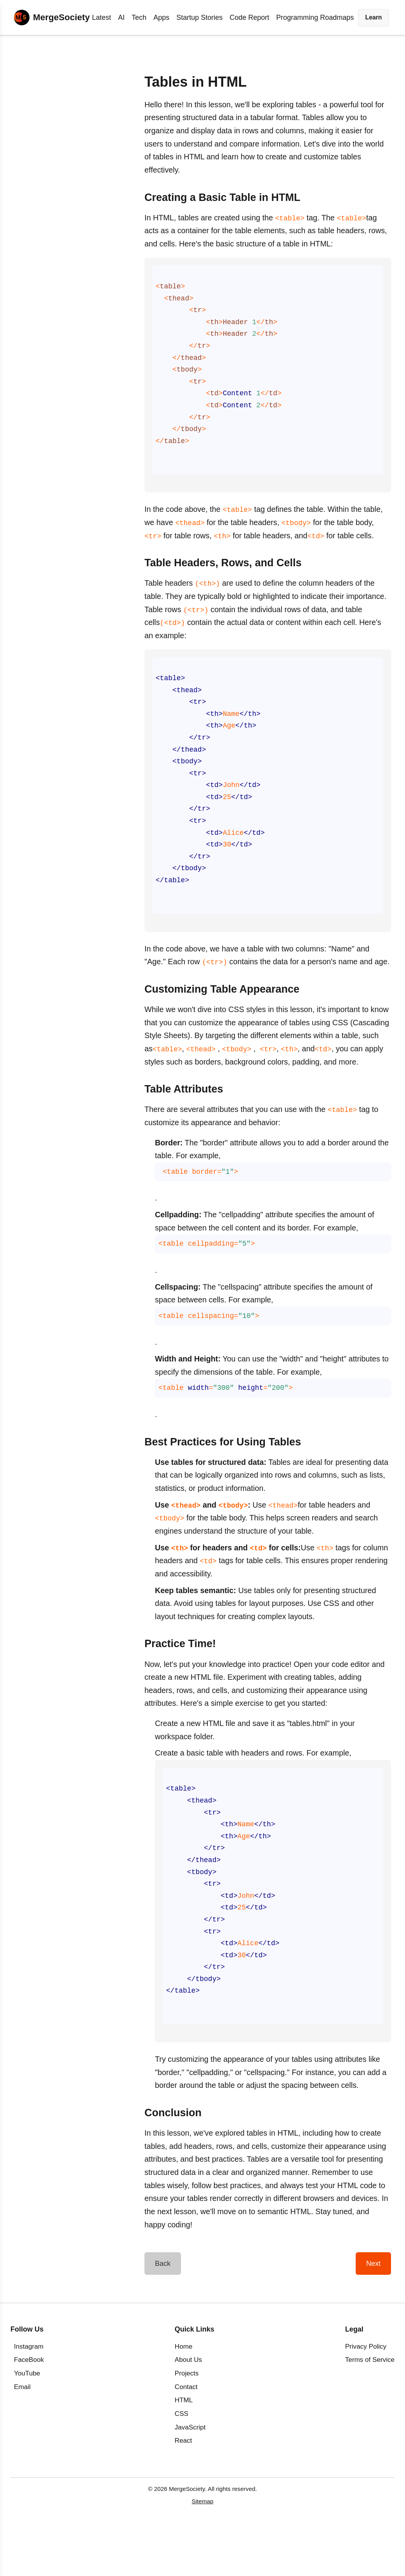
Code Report (249, 17)
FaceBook (29, 2408)
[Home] (52, 17)
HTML (184, 2449)
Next (373, 2312)
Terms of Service (370, 2408)
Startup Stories (199, 17)
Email (22, 2436)
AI (121, 17)
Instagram (28, 2395)
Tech (139, 17)
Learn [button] (373, 17)
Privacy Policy (365, 2395)
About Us (188, 2408)
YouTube (27, 2422)
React (183, 2489)
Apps (161, 17)
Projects (187, 2422)
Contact (186, 2436)
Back (162, 2312)
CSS (181, 2462)
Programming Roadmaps (315, 17)
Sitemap (202, 2550)
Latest (101, 17)
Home (184, 2395)
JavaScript (190, 2476)
